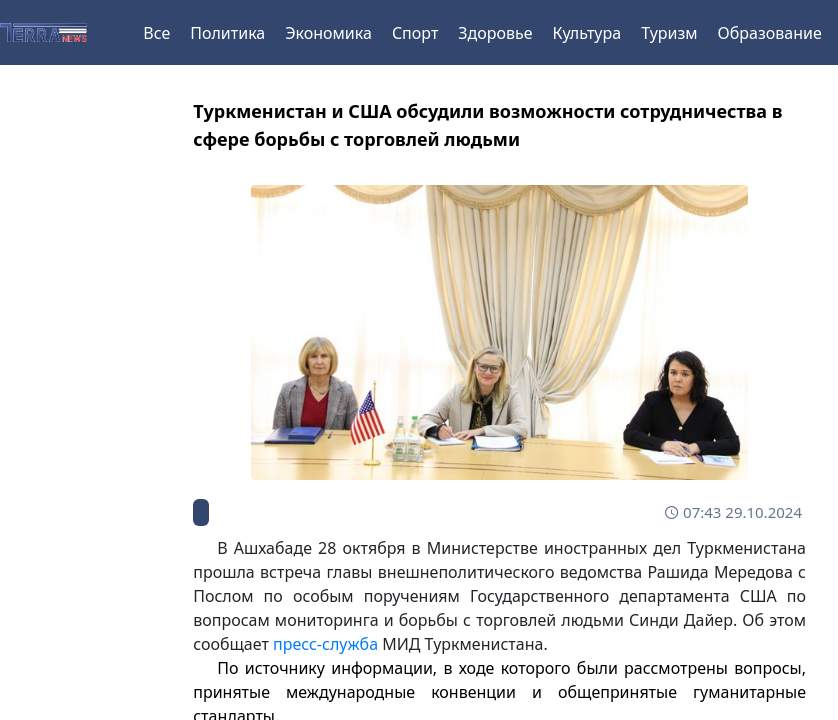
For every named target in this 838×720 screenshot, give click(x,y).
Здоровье (495, 33)
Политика (227, 33)
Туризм (669, 33)
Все (156, 33)
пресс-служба (325, 644)
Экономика (328, 33)
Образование (770, 33)
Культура (587, 33)
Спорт (415, 33)
